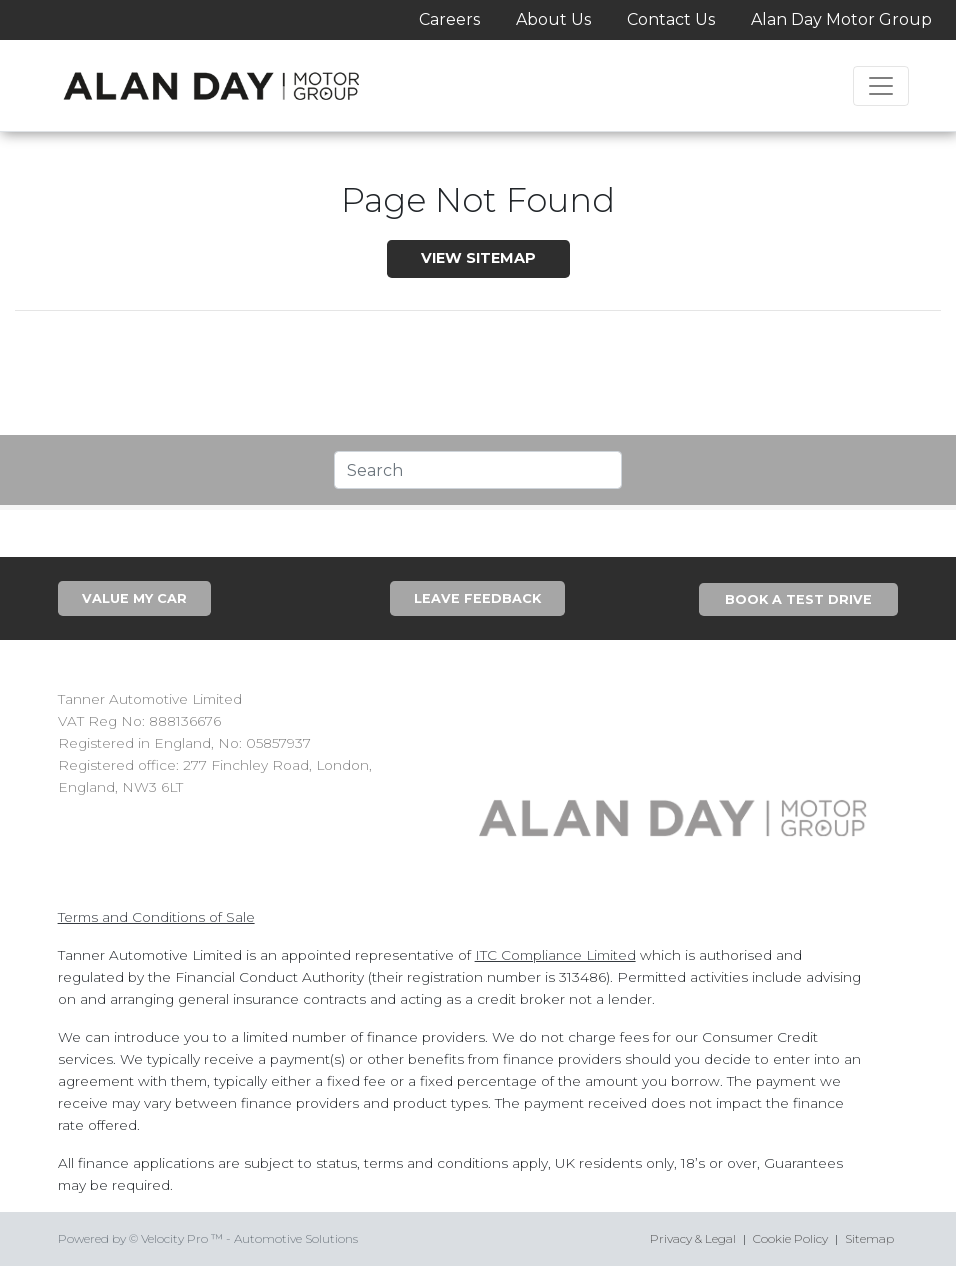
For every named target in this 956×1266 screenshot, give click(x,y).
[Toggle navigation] (881, 86)
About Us (553, 19)
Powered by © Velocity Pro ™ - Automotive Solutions (208, 1238)
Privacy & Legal (693, 1238)
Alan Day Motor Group (841, 19)
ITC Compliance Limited (555, 955)
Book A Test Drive (798, 599)
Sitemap (869, 1238)
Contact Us (671, 19)
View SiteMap (478, 258)
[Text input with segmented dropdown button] (478, 470)
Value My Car (134, 598)
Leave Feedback (477, 598)
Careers (449, 19)
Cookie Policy (790, 1238)
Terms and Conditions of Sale (156, 917)
